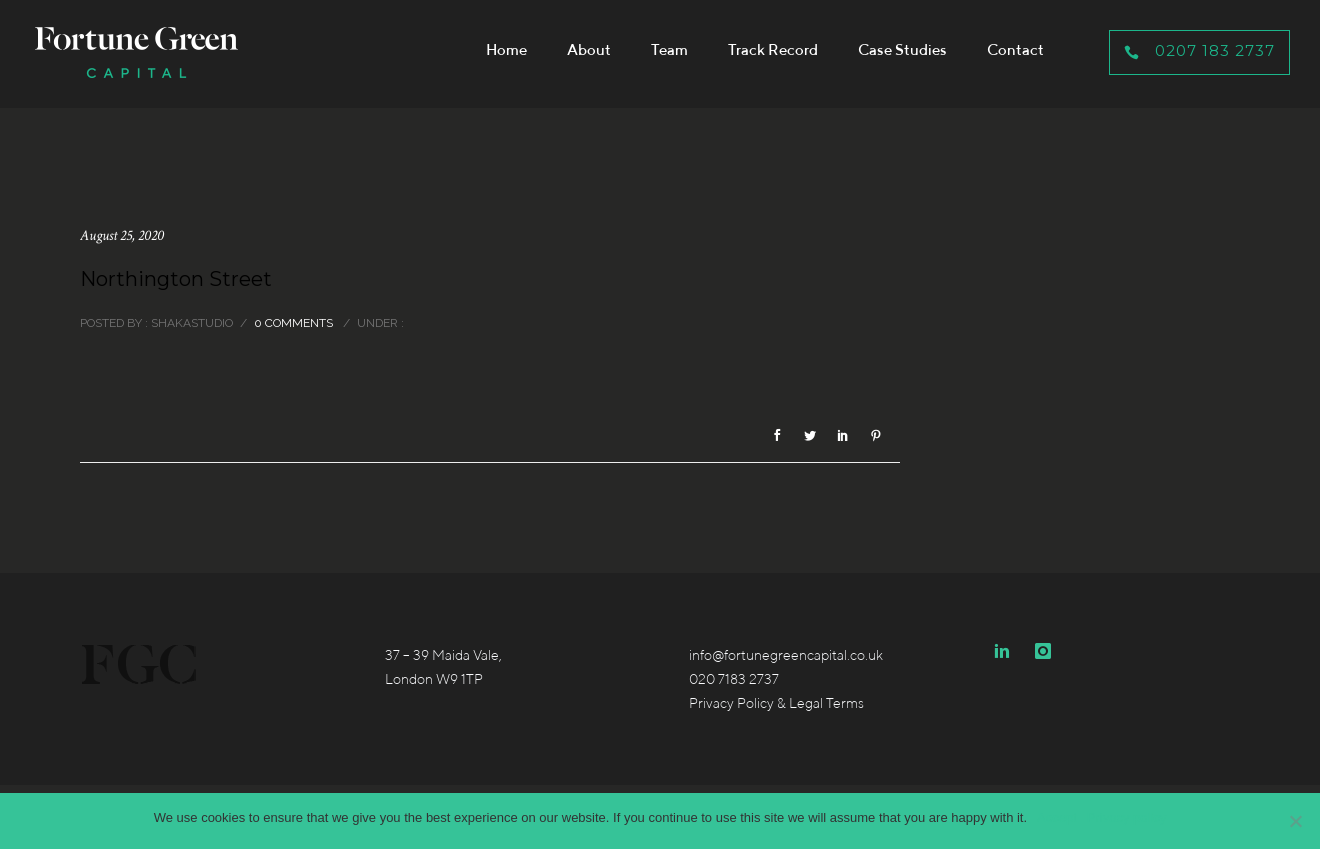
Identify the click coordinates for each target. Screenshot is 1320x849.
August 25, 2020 (122, 235)
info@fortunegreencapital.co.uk (786, 655)
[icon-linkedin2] (1007, 651)
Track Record (773, 49)
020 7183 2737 (734, 679)
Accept (1057, 817)
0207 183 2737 (1199, 50)
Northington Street (176, 279)
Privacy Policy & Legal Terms (776, 703)
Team (669, 49)
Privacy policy (1126, 817)
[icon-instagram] (1043, 651)
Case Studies (902, 49)
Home (506, 49)
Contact (1015, 49)
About (589, 49)
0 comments (293, 323)
